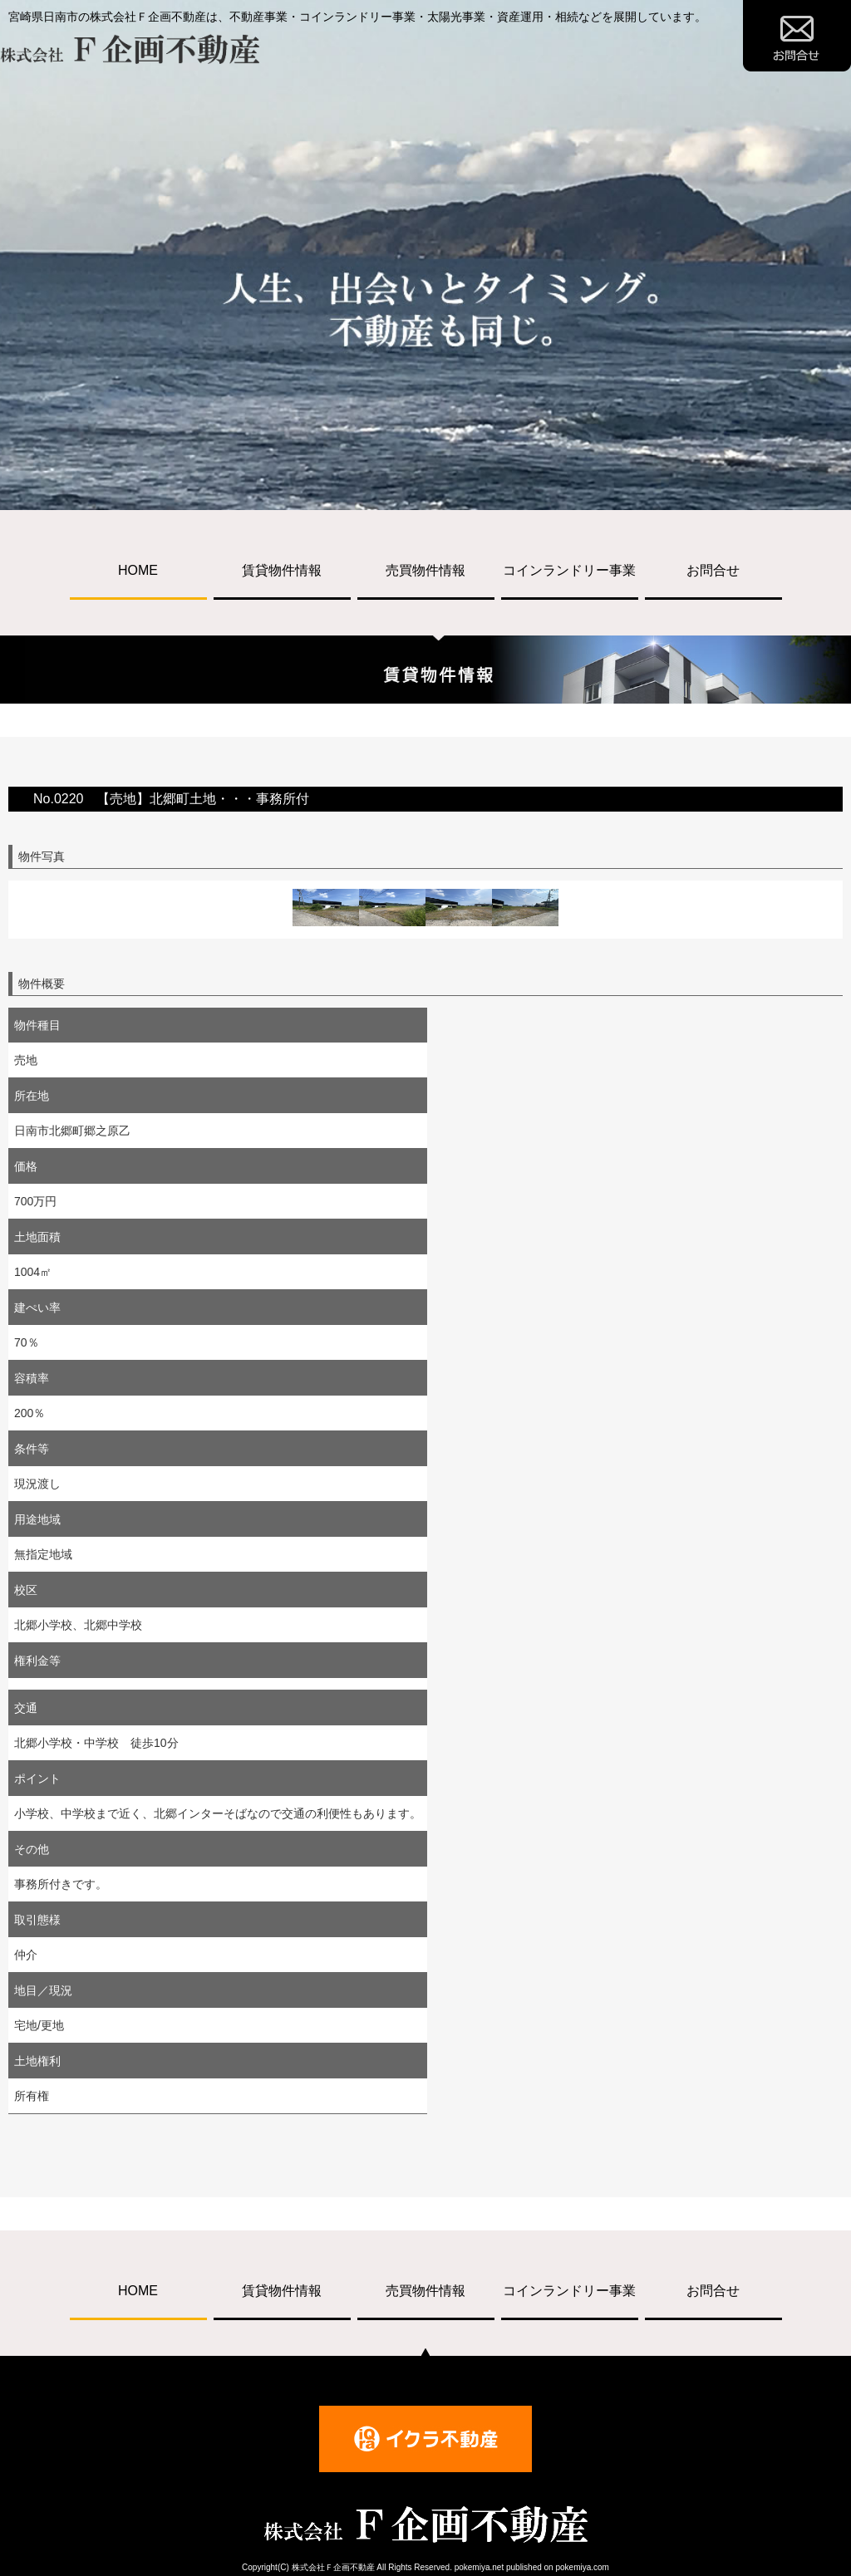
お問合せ (713, 570)
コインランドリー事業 (569, 570)
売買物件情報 (425, 570)
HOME (138, 570)
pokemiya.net (479, 2567)
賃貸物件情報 (282, 570)
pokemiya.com (581, 2567)
